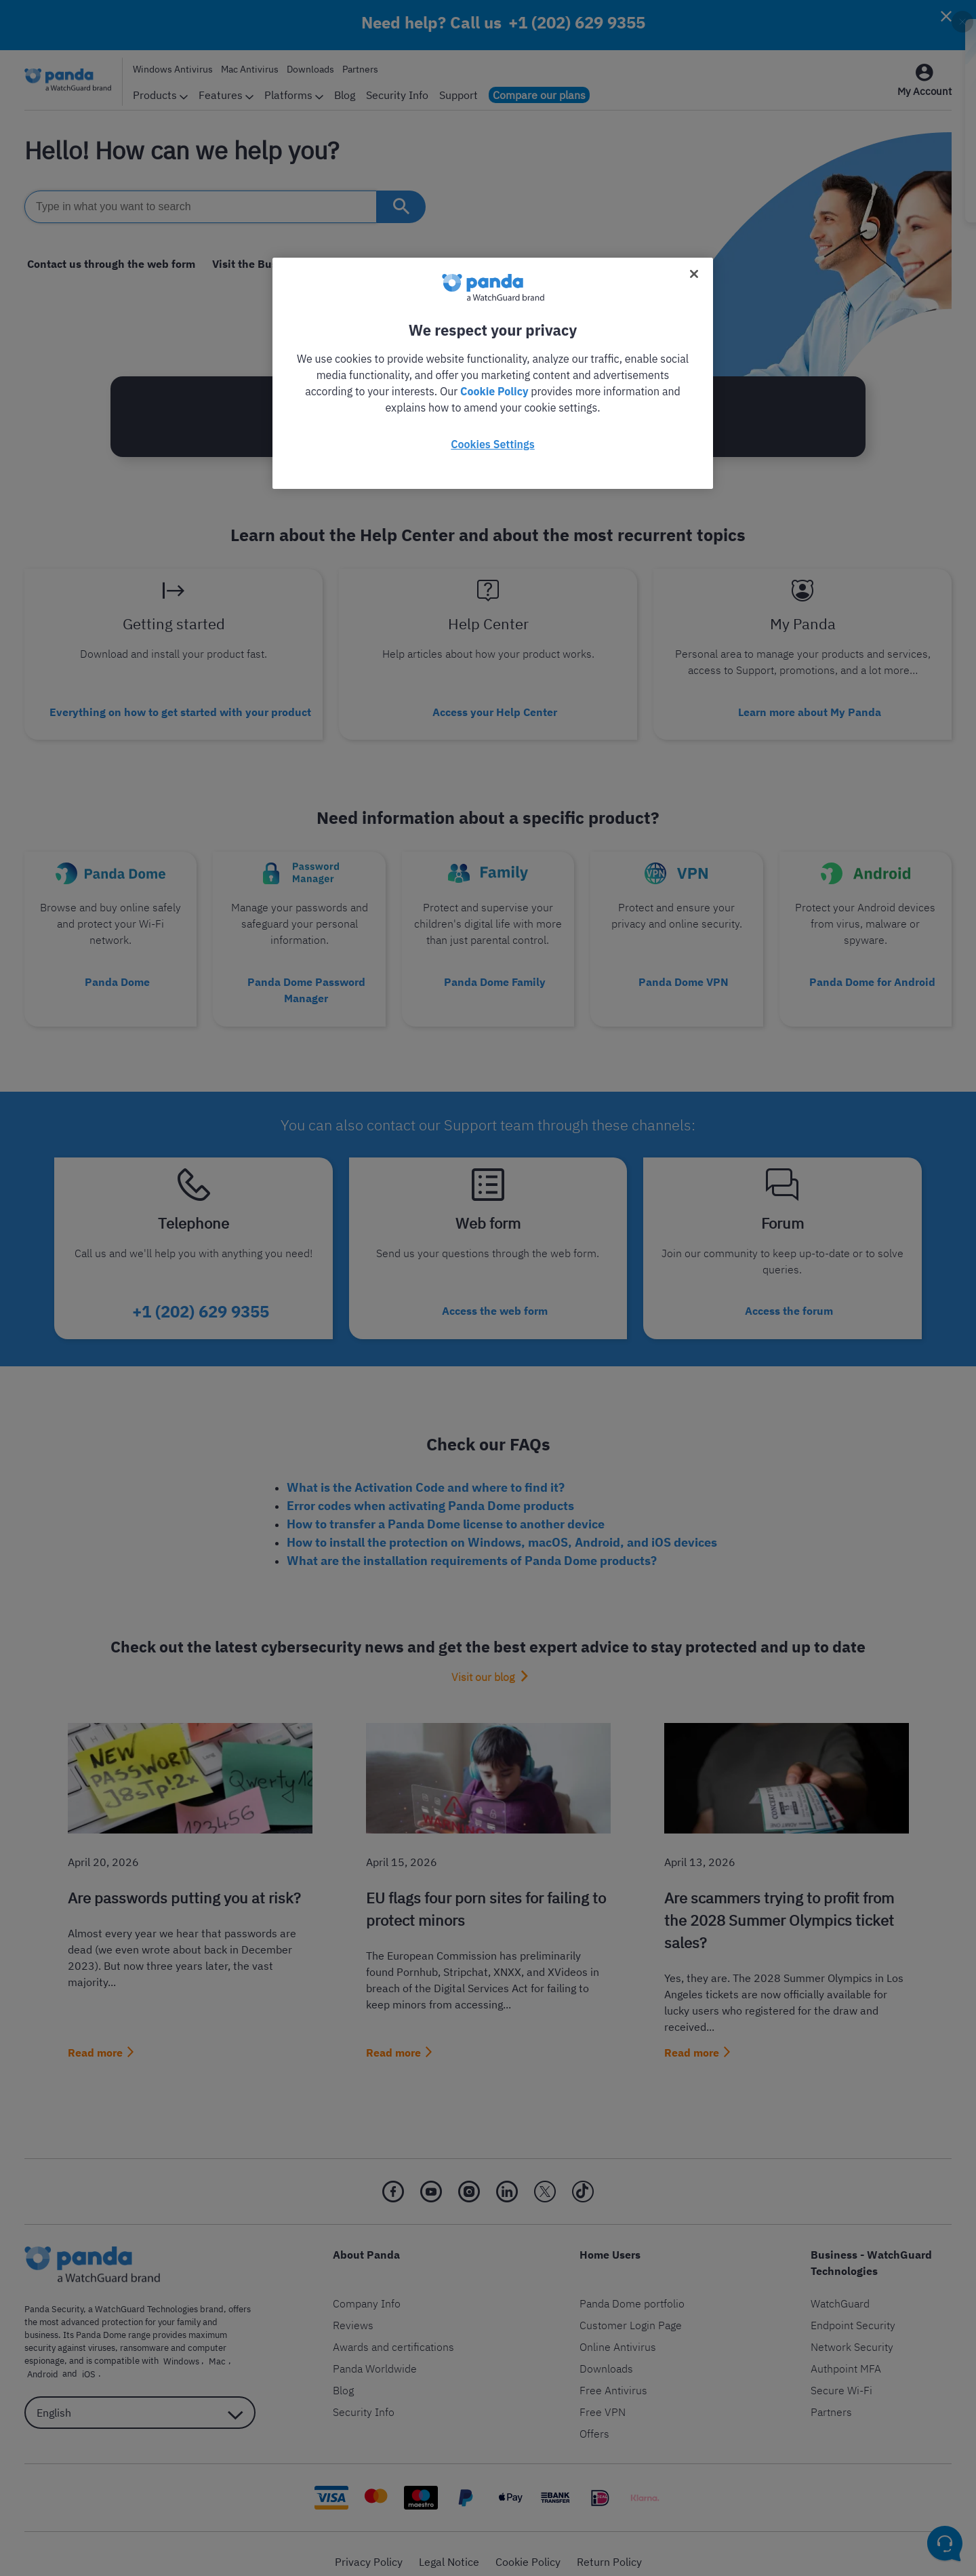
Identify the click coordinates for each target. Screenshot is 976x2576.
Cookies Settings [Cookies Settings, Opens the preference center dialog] (492, 444)
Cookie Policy (494, 391)
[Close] (694, 274)
